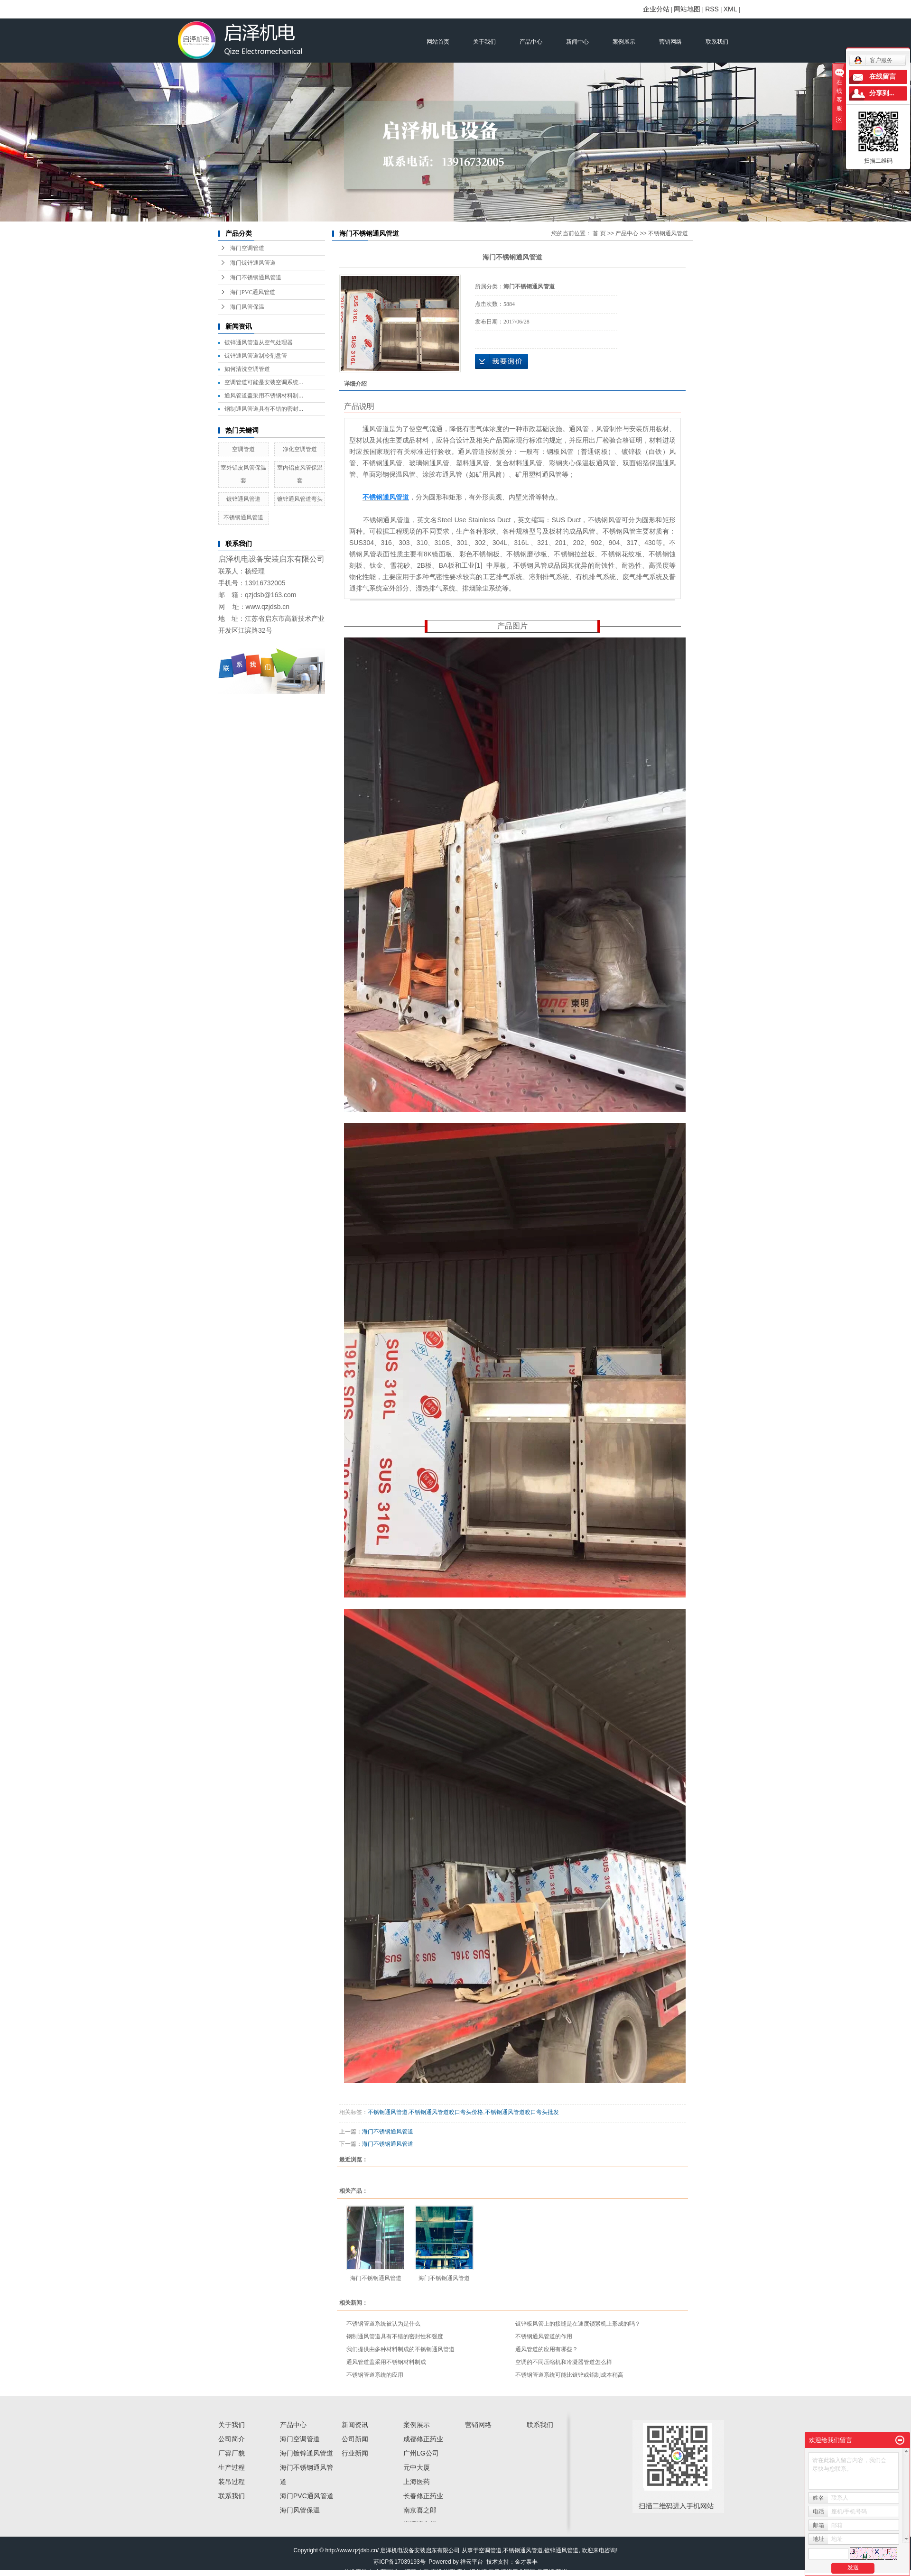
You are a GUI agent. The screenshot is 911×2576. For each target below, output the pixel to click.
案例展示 (624, 41)
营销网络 (670, 41)
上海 (423, 2571)
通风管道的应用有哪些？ (546, 2349)
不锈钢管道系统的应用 (374, 2375)
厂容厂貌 (231, 2453)
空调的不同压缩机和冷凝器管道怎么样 (563, 2362)
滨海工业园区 (518, 2571)
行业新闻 (355, 2453)
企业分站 (656, 9)
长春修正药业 (423, 2496)
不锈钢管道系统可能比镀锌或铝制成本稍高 (569, 2375)
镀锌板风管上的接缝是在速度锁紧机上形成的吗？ (578, 2323)
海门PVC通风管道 (252, 292)
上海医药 (416, 2481)
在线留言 (882, 76)
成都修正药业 (423, 2439)
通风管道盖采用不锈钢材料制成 (386, 2362)
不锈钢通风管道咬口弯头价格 (446, 2112)
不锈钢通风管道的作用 (543, 2336)
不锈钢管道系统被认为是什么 (383, 2323)
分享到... (881, 93)
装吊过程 (231, 2481)
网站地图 (687, 9)
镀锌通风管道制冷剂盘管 (255, 355)
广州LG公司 (421, 2453)
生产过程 (231, 2467)
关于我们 (484, 41)
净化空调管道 (300, 449)
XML (730, 9)
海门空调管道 (247, 248)
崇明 (449, 2571)
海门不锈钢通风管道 (255, 277)
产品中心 (531, 41)
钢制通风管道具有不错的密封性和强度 (394, 2336)
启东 (462, 2571)
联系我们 (717, 41)
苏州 (561, 2571)
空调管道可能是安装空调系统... (263, 382)
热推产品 (355, 2571)
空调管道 (243, 449)
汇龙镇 (478, 2571)
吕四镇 (545, 2571)
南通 (436, 2571)
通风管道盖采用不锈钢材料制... (263, 395)
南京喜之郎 (420, 2510)
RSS (712, 9)
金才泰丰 (526, 2561)
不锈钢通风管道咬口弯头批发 (522, 2112)
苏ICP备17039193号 (399, 2561)
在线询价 (501, 361)
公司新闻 (355, 2439)
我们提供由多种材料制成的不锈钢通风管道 (400, 2349)
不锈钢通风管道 (243, 517)
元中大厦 (416, 2467)
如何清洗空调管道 (247, 369)
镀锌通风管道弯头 (300, 499)
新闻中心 (577, 41)
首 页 (599, 233)
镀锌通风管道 (243, 499)
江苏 (410, 2571)
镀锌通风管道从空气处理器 (258, 342)
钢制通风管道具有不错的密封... (263, 409)
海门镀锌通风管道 (253, 262)
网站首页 (438, 41)
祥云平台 (471, 2561)
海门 (494, 2571)
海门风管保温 (247, 307)
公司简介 (231, 2439)
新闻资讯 (355, 2424)
